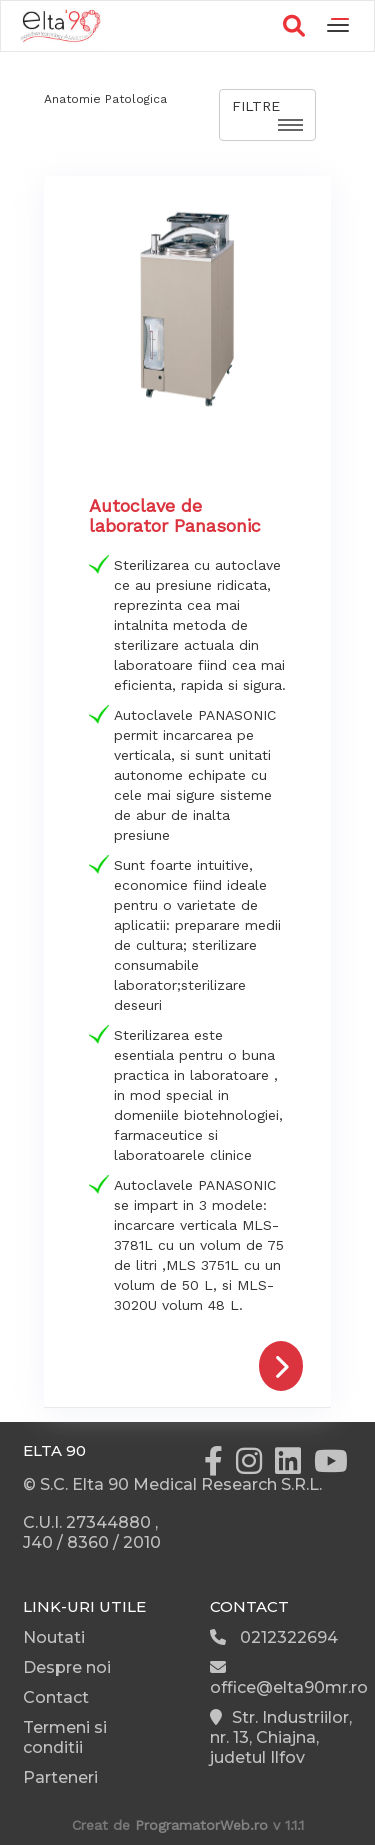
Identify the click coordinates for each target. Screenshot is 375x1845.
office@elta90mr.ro (289, 1678)
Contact (56, 1697)
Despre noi (67, 1667)
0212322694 (274, 1637)
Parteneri (60, 1777)
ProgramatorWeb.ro (201, 1825)
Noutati (54, 1637)
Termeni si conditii (65, 1737)
